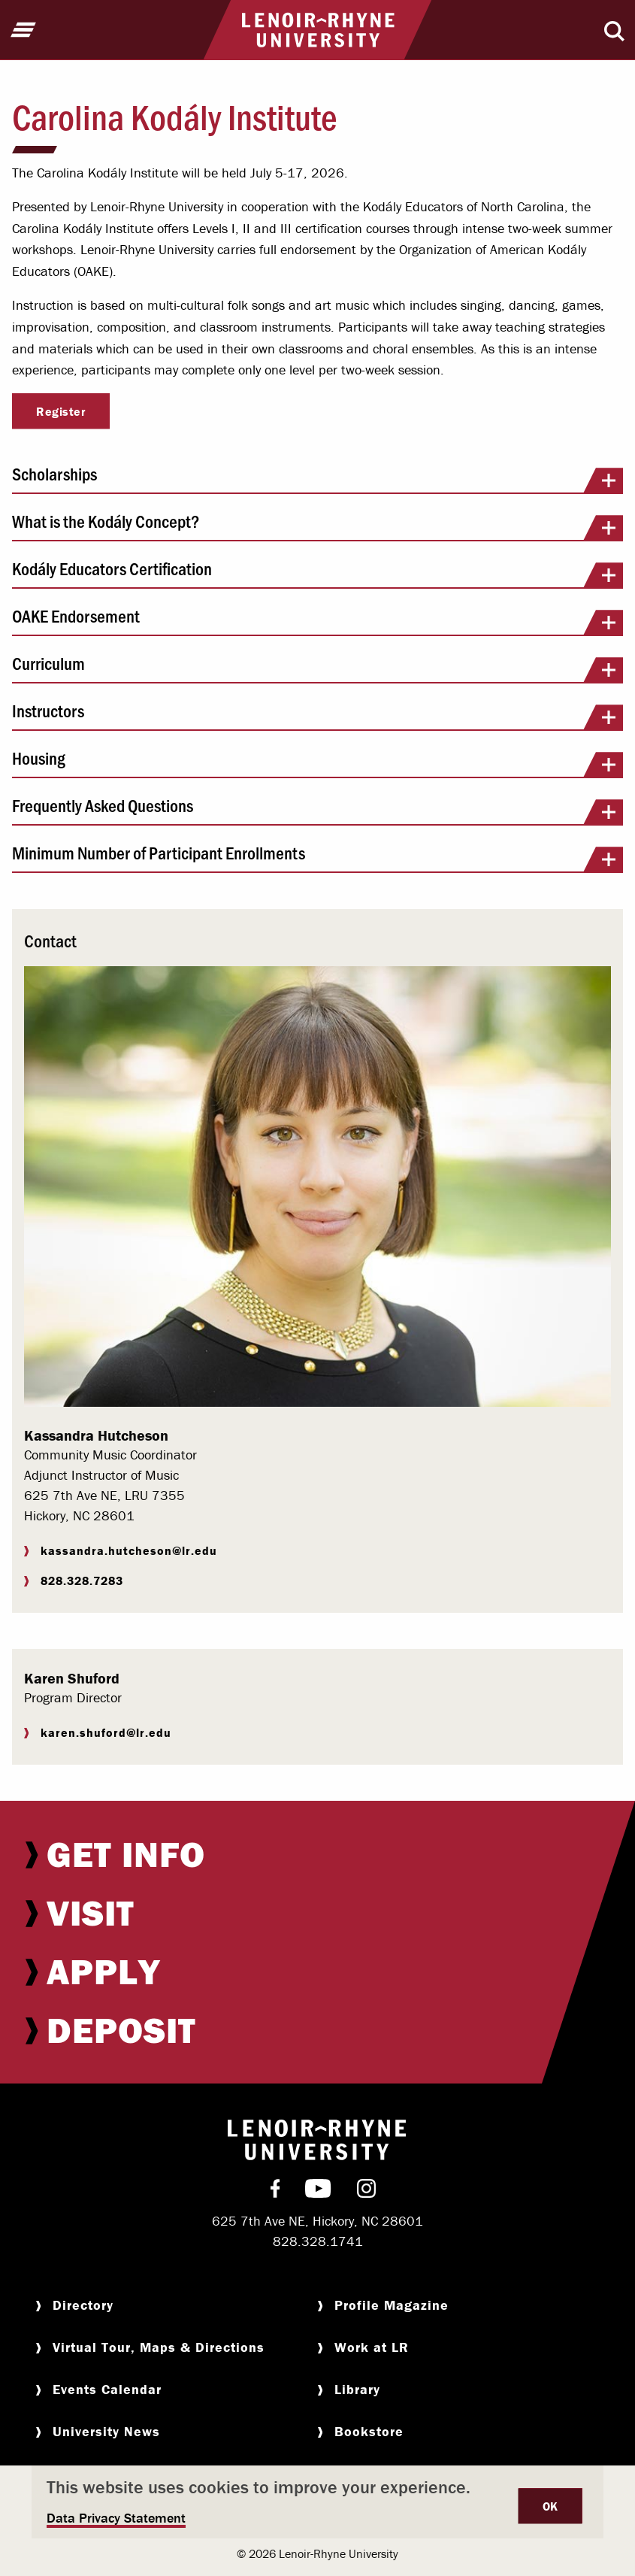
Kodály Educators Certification (317, 573)
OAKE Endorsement (317, 621)
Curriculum (317, 668)
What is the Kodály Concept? (317, 526)
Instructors (317, 716)
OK (550, 2506)
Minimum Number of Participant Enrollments (317, 858)
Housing (317, 763)
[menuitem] (317, 1854)
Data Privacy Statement (116, 2517)
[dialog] (317, 2501)
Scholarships (317, 479)
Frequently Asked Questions (317, 810)
